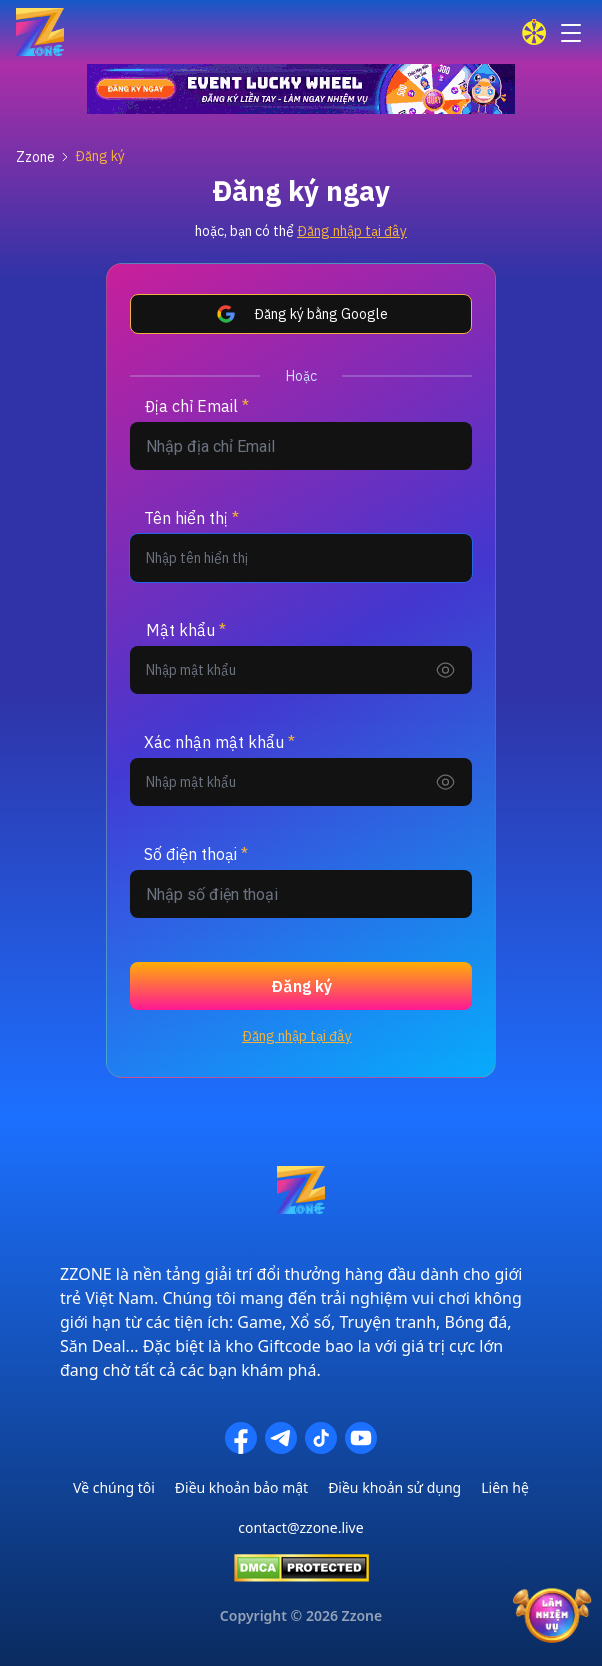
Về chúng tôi (114, 1487)
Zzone (35, 157)
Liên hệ (505, 1487)
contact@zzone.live (300, 1527)
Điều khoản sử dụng (394, 1487)
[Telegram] (281, 1438)
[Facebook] (241, 1438)
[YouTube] (361, 1438)
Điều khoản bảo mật (241, 1487)
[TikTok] (321, 1438)
